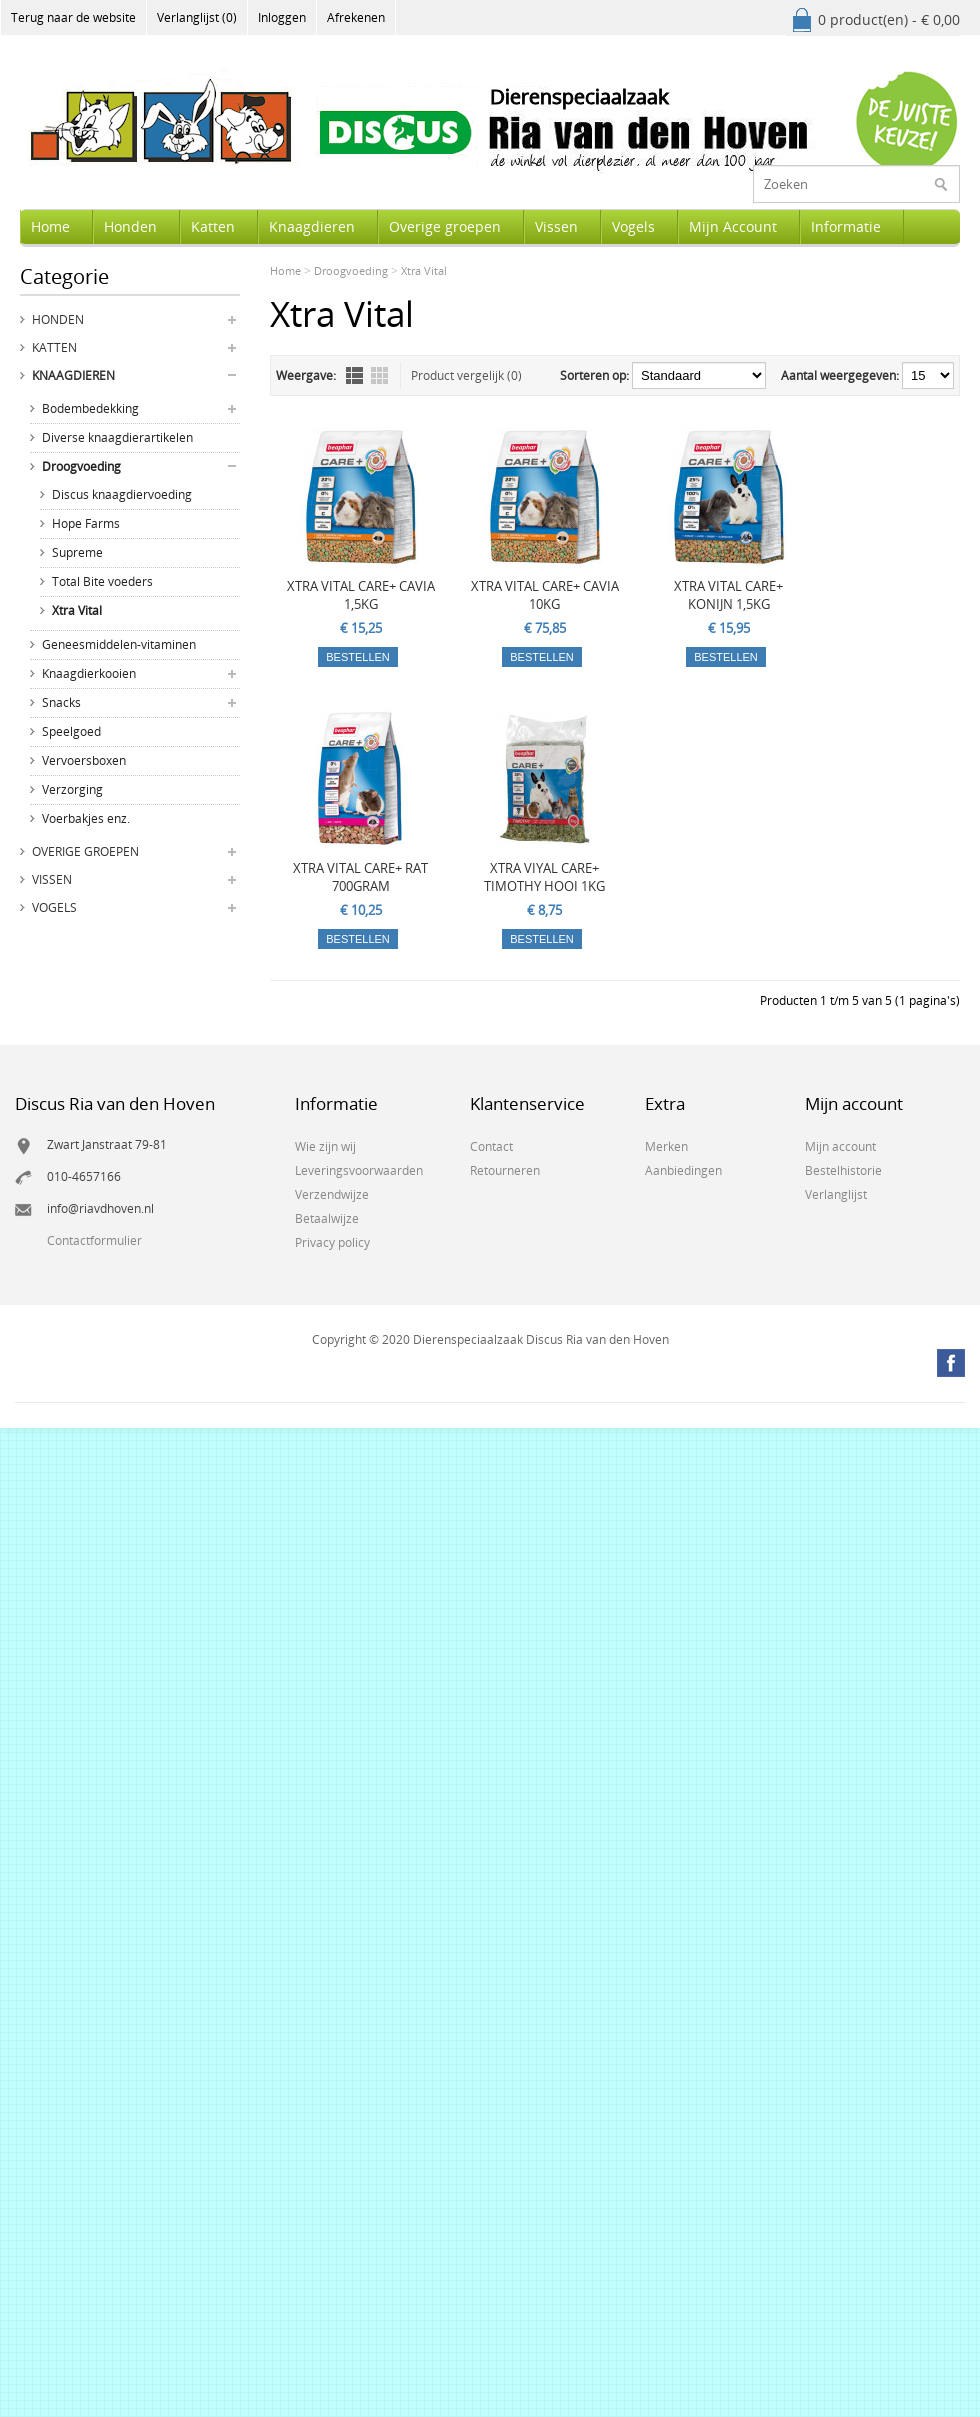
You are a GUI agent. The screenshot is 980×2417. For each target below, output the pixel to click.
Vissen (556, 226)
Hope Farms (86, 523)
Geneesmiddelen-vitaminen (119, 644)
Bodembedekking (90, 408)
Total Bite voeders (102, 581)
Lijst (354, 375)
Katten (213, 226)
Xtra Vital (77, 610)
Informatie (846, 226)
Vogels (633, 226)
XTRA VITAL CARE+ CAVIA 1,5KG (361, 595)
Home (50, 226)
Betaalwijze (327, 1218)
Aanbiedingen (683, 1170)
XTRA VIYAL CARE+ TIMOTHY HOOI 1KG (544, 877)
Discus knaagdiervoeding (122, 494)
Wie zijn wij (325, 1146)
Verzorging (72, 789)
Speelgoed (71, 731)
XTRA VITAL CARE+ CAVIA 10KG (545, 595)
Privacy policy (332, 1242)
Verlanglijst (836, 1194)
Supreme (77, 552)
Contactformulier (94, 1240)
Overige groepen (445, 226)
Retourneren (505, 1170)
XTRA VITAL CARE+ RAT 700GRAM (360, 877)
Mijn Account (733, 226)
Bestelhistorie (843, 1170)
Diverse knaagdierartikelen (117, 437)
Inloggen (282, 17)
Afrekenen (356, 17)
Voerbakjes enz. (86, 818)
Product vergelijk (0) (466, 375)
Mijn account (840, 1146)
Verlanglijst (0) (197, 17)
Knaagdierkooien (89, 673)
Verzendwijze (332, 1194)
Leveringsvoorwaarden (359, 1170)
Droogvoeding (81, 466)
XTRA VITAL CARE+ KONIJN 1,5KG (728, 595)
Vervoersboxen (84, 760)
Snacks (61, 702)
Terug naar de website (73, 17)
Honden (130, 226)
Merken (666, 1146)
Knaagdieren (312, 226)
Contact (491, 1146)
